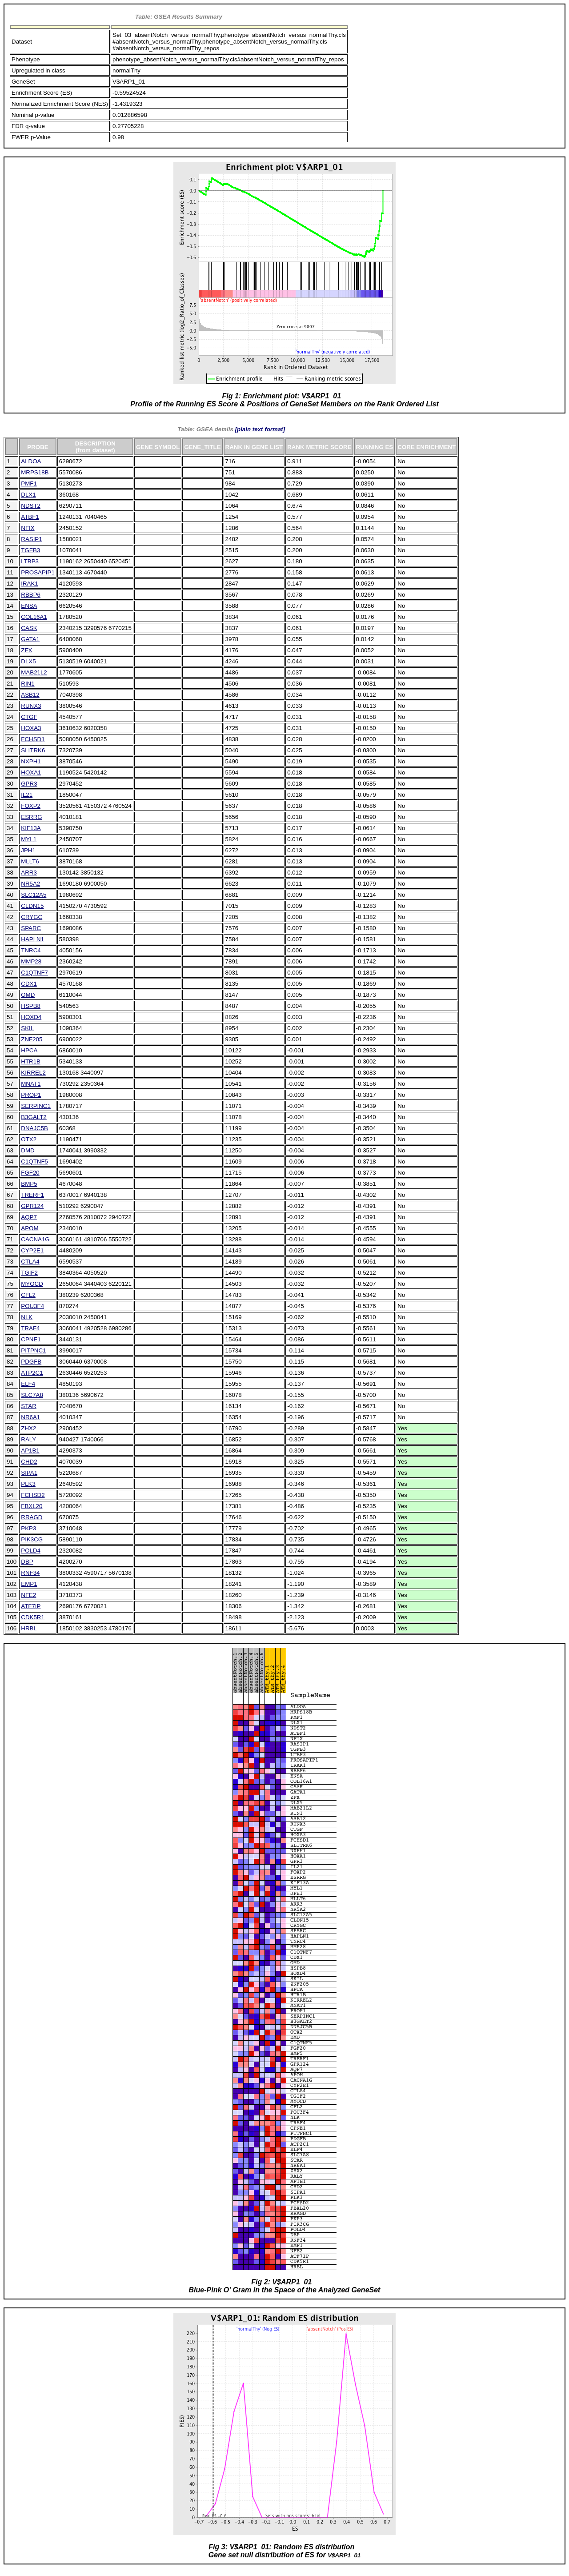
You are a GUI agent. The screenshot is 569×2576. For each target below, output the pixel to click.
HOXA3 (31, 728)
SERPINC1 (36, 1106)
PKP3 (28, 1528)
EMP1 (29, 1584)
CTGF (29, 717)
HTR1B (30, 1061)
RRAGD (31, 1517)
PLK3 (28, 1484)
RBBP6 (30, 594)
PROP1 (31, 1094)
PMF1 (29, 483)
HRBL (29, 1628)
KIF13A (30, 828)
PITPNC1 (33, 1350)
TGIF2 (29, 1272)
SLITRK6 (33, 750)
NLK (26, 1317)
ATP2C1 (32, 1372)
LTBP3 (30, 561)
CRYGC (31, 917)
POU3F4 (32, 1306)
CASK (29, 628)
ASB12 (30, 694)
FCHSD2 (32, 1495)
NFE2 (28, 1595)
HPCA (29, 1050)
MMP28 (31, 961)
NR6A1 (30, 1417)
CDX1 (29, 983)
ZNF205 (31, 1039)
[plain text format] (260, 429)
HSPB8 (30, 1006)
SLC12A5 (33, 894)
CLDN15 (32, 906)
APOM (29, 1228)
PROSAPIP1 (38, 572)
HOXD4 (31, 1017)
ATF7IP (30, 1606)
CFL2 (28, 1295)
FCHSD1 (32, 739)
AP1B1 (30, 1450)
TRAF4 (30, 1328)
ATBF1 (30, 517)
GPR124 (32, 1206)
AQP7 (29, 1217)
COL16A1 (34, 617)
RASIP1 (31, 539)
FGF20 (30, 1172)
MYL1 (28, 839)
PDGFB (31, 1361)
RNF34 (30, 1572)
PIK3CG (32, 1539)
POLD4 (30, 1550)
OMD (28, 994)
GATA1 (30, 639)
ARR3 (29, 872)
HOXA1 (31, 772)
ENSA (29, 605)
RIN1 (27, 683)
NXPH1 (30, 761)
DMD (27, 1150)
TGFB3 (30, 550)
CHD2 (29, 1461)
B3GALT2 (34, 1117)
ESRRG (31, 817)
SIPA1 (29, 1472)
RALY (28, 1439)
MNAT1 (30, 1083)
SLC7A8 (32, 1395)
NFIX (27, 528)
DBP (27, 1561)
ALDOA (31, 461)
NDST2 (30, 505)
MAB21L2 (34, 672)
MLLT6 (30, 861)
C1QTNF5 (34, 1161)
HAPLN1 (32, 939)
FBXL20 (31, 1506)
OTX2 (28, 1139)
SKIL (27, 1028)
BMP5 (29, 1183)
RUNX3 (31, 705)
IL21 (26, 794)
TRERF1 (32, 1195)
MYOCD (32, 1283)
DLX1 (28, 494)
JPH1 (28, 850)
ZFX (26, 650)
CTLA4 (30, 1261)
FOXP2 (30, 805)
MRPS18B (34, 472)
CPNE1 (30, 1339)
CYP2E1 (32, 1250)
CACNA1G (35, 1239)
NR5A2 (30, 883)
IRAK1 (29, 583)
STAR (28, 1406)
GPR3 (29, 783)
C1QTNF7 (34, 972)
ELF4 (28, 1383)
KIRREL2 (33, 1072)
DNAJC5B (34, 1128)
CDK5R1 (32, 1617)
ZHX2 (28, 1428)
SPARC (31, 928)
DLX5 (28, 661)
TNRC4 (30, 950)
